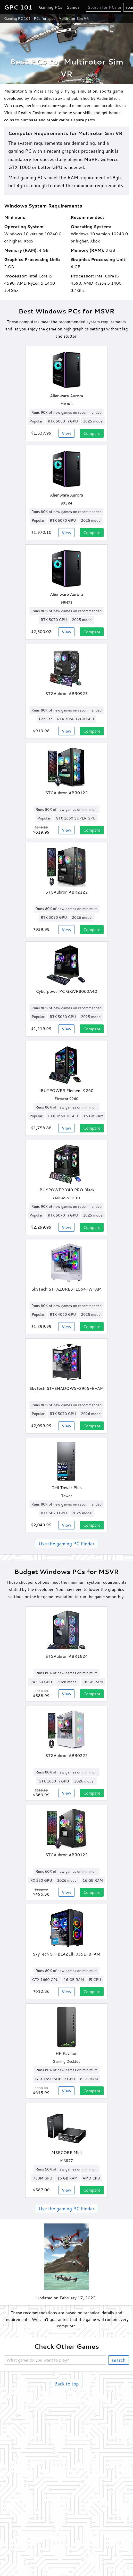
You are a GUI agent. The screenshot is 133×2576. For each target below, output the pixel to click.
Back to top (66, 2383)
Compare (92, 433)
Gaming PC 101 (17, 18)
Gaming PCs (50, 7)
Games (72, 7)
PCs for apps (44, 18)
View (66, 433)
